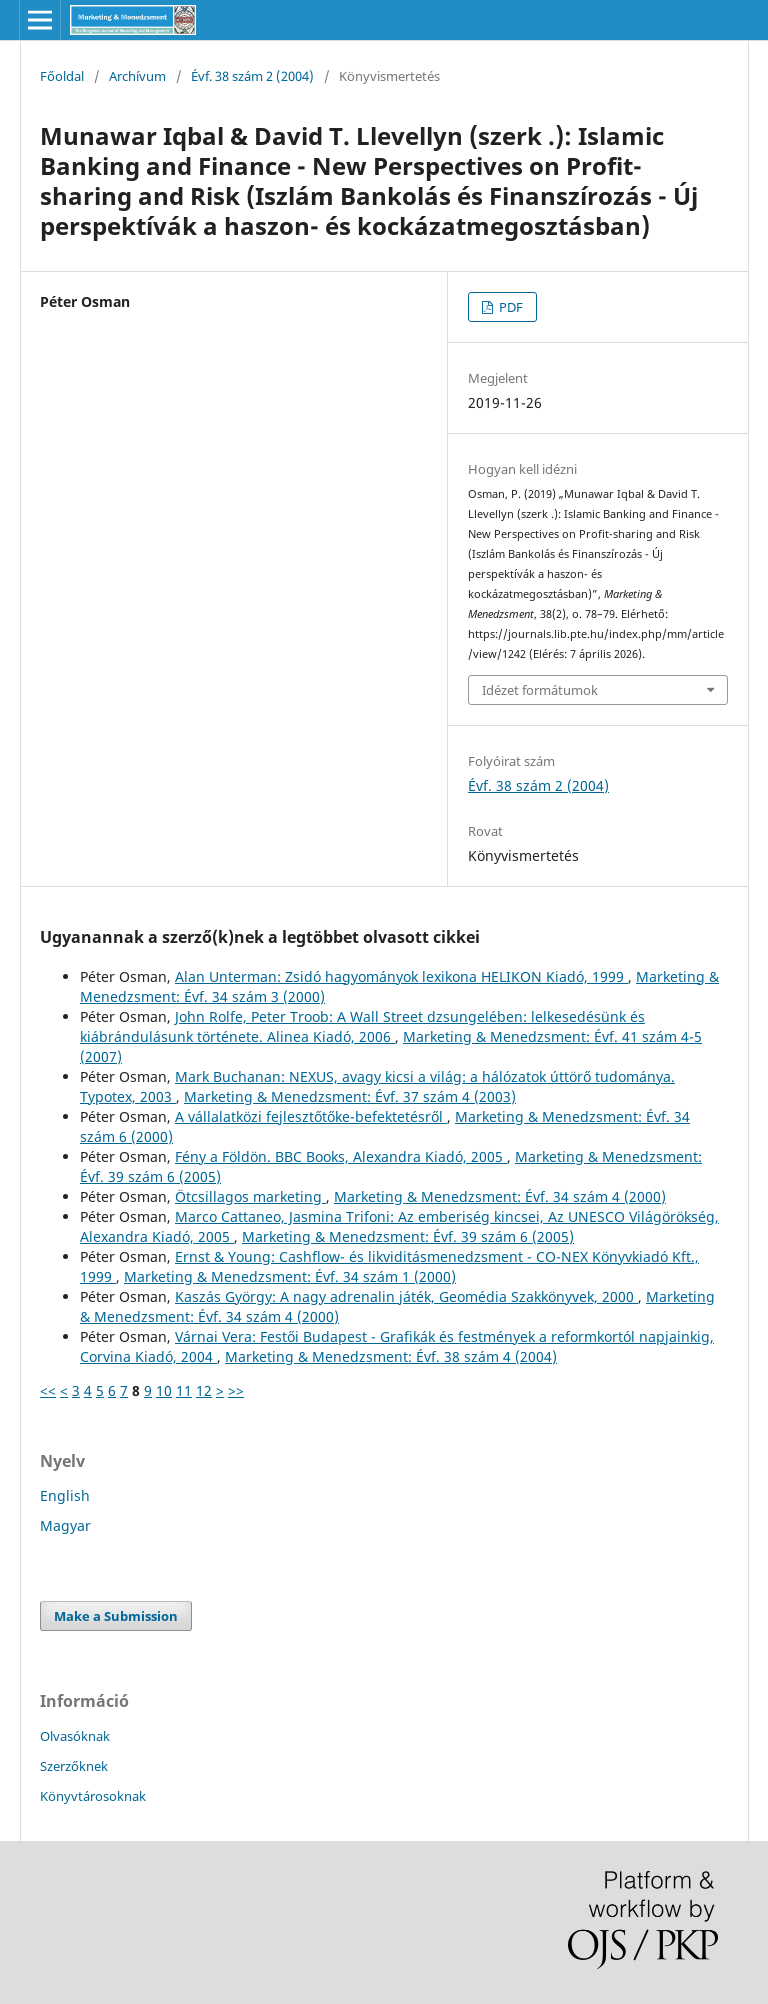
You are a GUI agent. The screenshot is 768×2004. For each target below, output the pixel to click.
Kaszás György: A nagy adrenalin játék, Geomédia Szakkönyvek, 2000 (406, 1296)
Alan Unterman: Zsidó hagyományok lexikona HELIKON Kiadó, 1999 (401, 976)
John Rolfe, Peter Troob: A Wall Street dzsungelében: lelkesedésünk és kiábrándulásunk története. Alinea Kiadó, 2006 (362, 1026)
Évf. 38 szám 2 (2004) (252, 76)
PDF (509, 307)
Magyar (65, 1525)
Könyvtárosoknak (93, 1796)
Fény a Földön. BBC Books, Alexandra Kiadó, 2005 (341, 1156)
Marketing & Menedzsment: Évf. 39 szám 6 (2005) (408, 1236)
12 (204, 1390)
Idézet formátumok (540, 690)
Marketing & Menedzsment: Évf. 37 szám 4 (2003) (350, 1096)
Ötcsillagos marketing (250, 1196)
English (65, 1495)
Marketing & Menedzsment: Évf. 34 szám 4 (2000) (500, 1196)
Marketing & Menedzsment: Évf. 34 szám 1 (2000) (290, 1276)
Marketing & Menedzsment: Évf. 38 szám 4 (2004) (391, 1356)
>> (236, 1390)
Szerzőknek (74, 1766)
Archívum (137, 76)
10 (164, 1390)
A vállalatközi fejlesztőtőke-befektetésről (311, 1116)
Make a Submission (116, 1616)
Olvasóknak (75, 1736)
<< (48, 1390)
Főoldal (62, 76)
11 (184, 1390)
